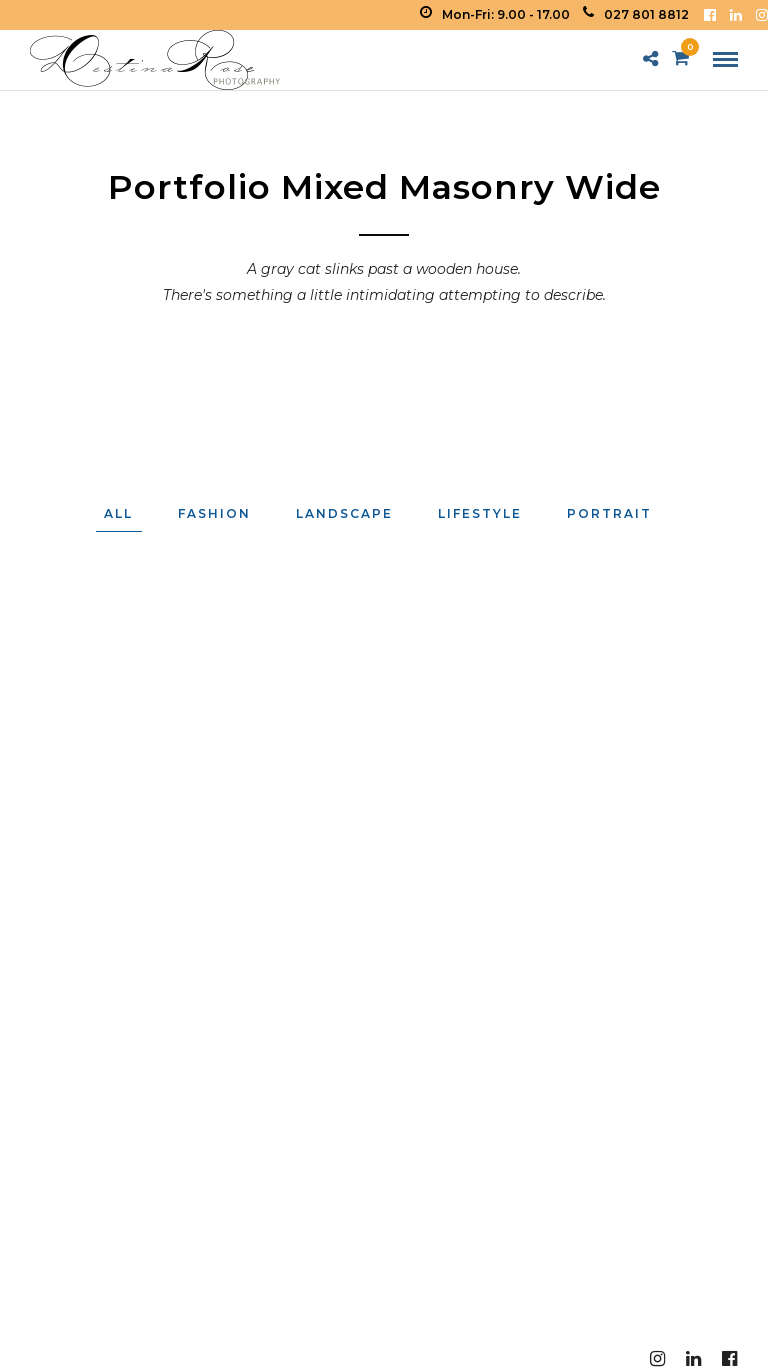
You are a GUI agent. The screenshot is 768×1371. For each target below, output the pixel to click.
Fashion (214, 513)
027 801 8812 (636, 14)
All (118, 513)
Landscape (344, 513)
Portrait (609, 513)
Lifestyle (480, 513)
